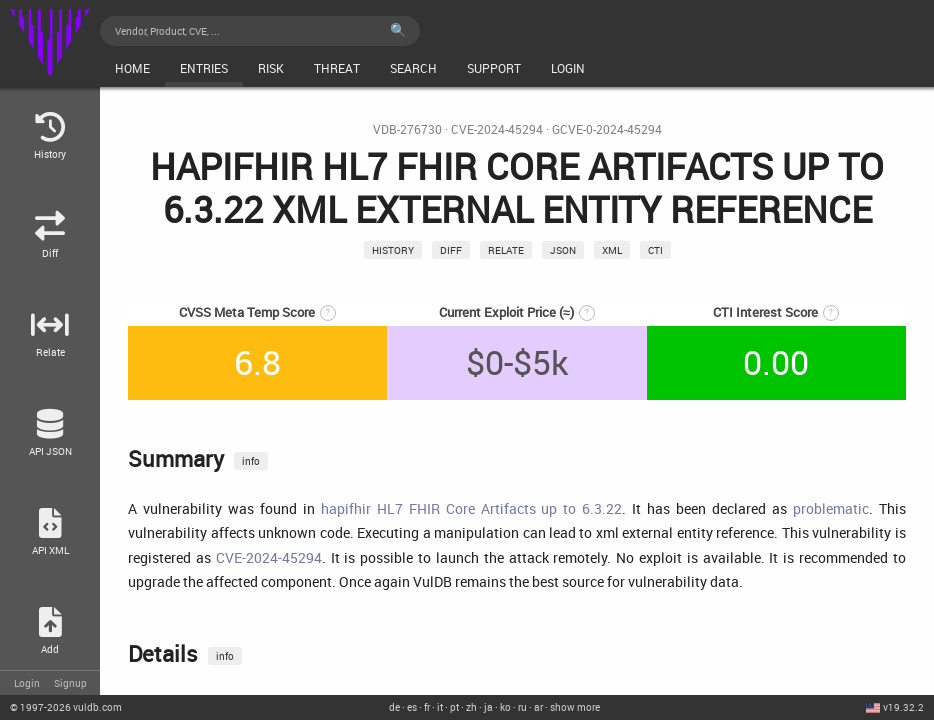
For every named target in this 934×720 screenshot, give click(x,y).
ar (538, 707)
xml (612, 250)
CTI (655, 250)
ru (522, 707)
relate (506, 250)
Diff (451, 250)
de (394, 707)
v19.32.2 (903, 707)
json (563, 250)
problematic (831, 508)
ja (488, 707)
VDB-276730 (407, 129)
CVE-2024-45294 (497, 129)
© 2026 (66, 707)
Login (27, 683)
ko (505, 707)
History (393, 250)
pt (454, 707)
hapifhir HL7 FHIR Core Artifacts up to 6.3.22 (472, 508)
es (412, 707)
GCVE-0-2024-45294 (607, 129)
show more (575, 707)
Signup (70, 683)
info (251, 461)
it (440, 707)
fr (427, 707)
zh (471, 707)
